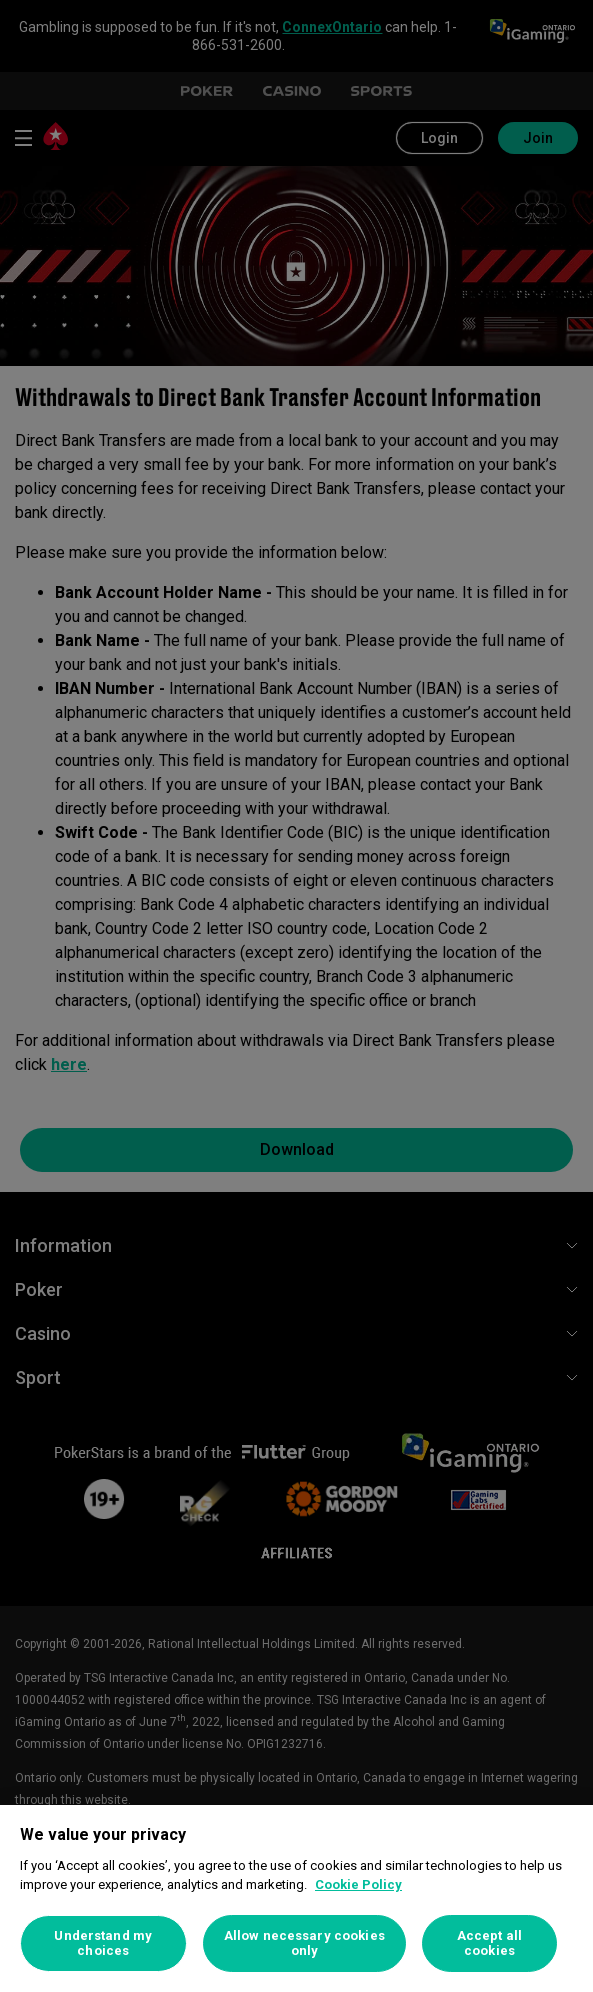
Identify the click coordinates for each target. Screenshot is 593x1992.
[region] (296, 1898)
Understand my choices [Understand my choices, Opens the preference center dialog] (103, 1943)
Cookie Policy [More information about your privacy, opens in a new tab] (358, 1884)
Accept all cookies (489, 1943)
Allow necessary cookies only (304, 1943)
